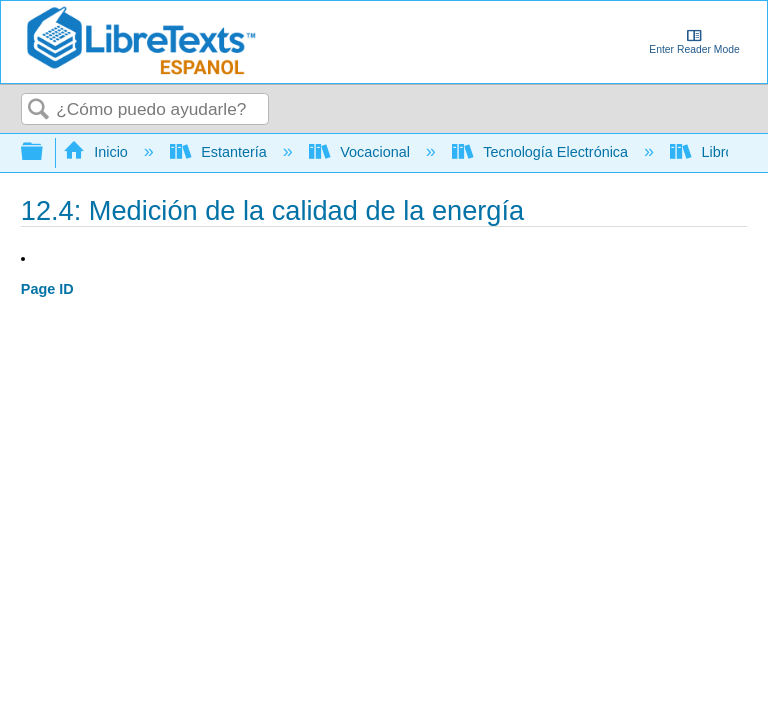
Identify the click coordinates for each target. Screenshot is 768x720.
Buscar (39, 110)
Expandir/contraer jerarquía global (45, 152)
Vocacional (361, 152)
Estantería (220, 152)
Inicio (97, 152)
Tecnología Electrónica (542, 152)
